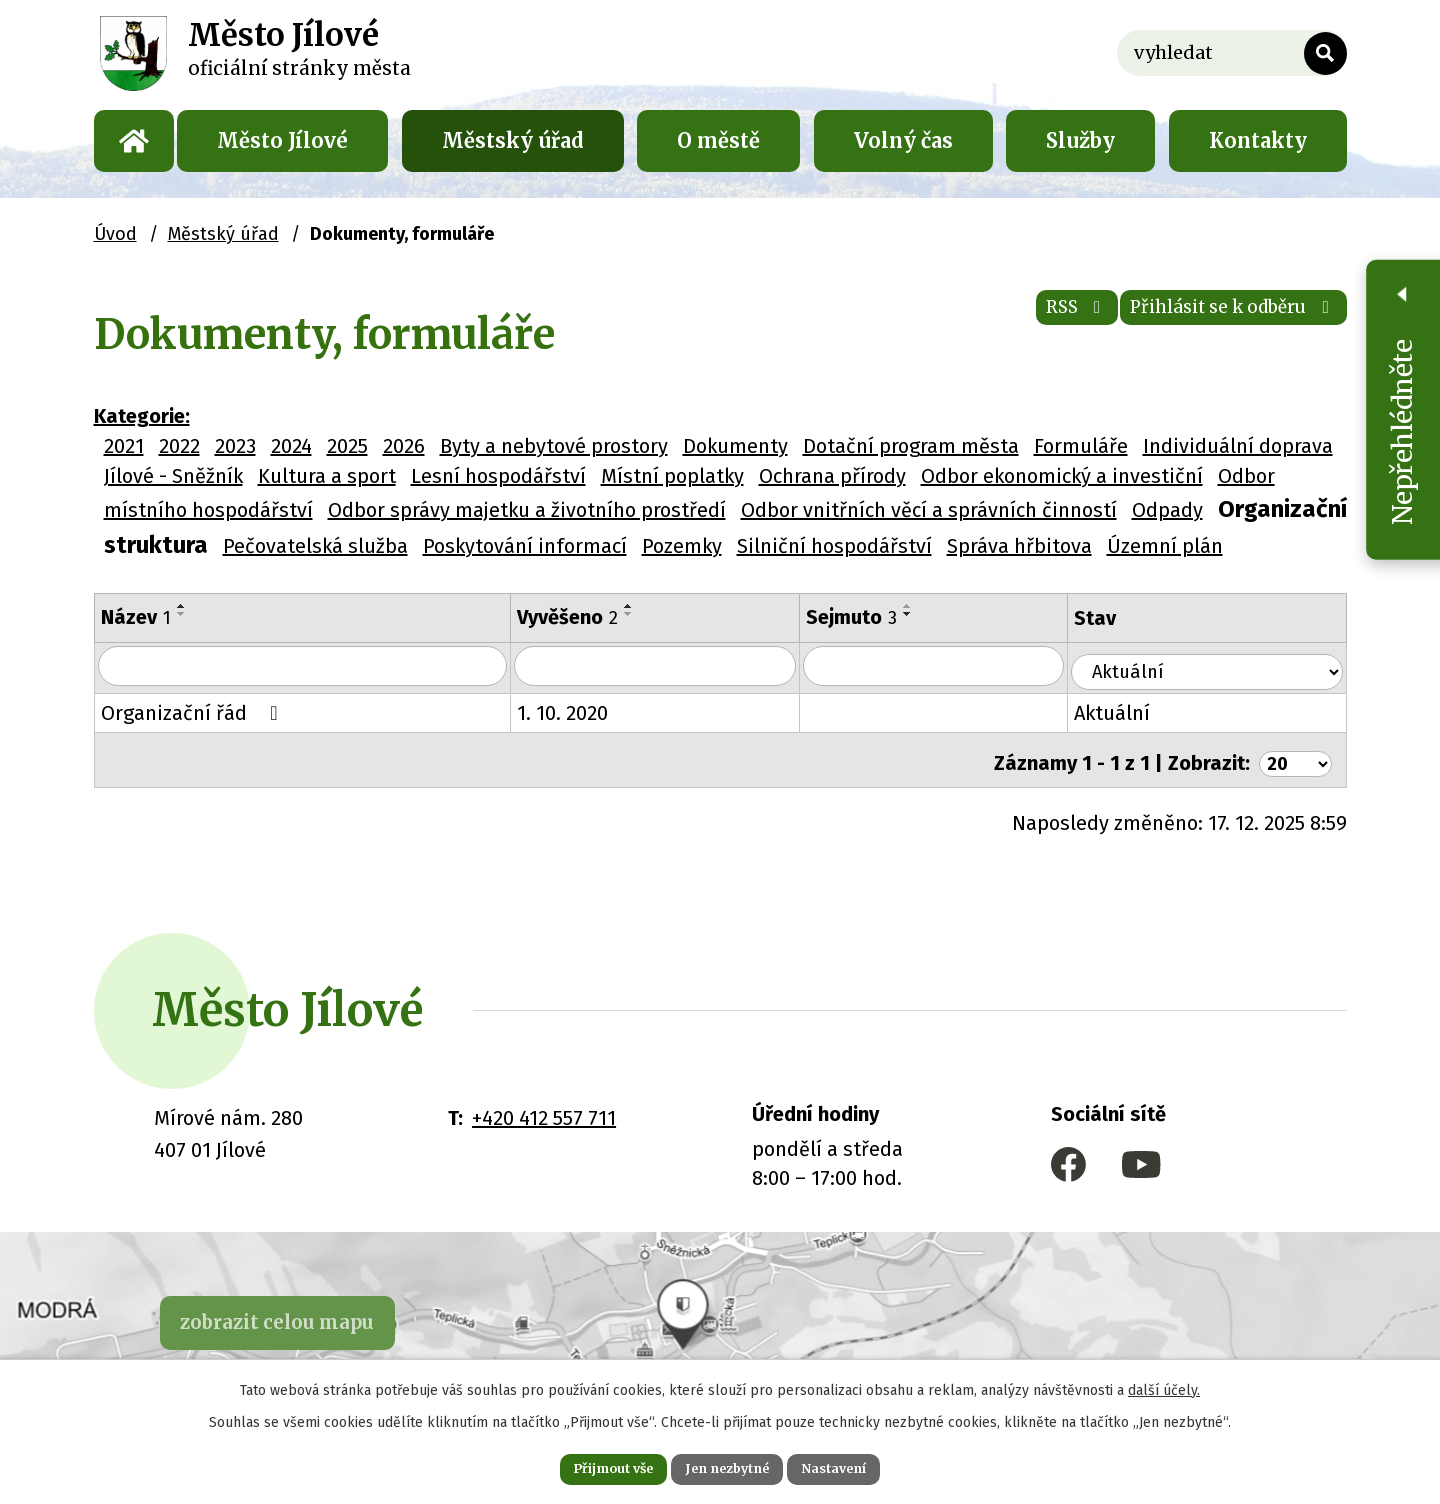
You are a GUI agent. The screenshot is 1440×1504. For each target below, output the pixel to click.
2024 (291, 446)
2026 (404, 446)
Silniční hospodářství (834, 546)
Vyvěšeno (580, 617)
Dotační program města (911, 446)
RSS (1014, 319)
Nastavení (860, 1466)
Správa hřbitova (1019, 546)
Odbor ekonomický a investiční (1062, 476)
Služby (1080, 140)
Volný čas (903, 140)
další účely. (1164, 1384)
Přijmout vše (588, 1466)
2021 (124, 446)
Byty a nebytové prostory (554, 446)
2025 (347, 446)
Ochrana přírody (832, 476)
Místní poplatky (672, 476)
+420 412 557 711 (544, 1110)
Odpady (1167, 510)
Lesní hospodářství (498, 476)
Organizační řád (194, 711)
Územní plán (1165, 546)
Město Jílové (282, 140)
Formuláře (1081, 446)
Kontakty (1258, 140)
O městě (718, 140)
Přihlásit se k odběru (1210, 319)
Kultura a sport (327, 476)
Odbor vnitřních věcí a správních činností (929, 510)
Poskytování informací (525, 546)
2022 (179, 446)
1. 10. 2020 (575, 711)
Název (136, 617)
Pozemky (682, 546)
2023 (235, 446)
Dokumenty (735, 446)
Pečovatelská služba (315, 546)
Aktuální (1142, 711)
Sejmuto (873, 617)
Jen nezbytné (728, 1466)
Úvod (134, 141)
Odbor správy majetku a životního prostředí (527, 510)
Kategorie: (142, 416)
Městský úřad (513, 140)
